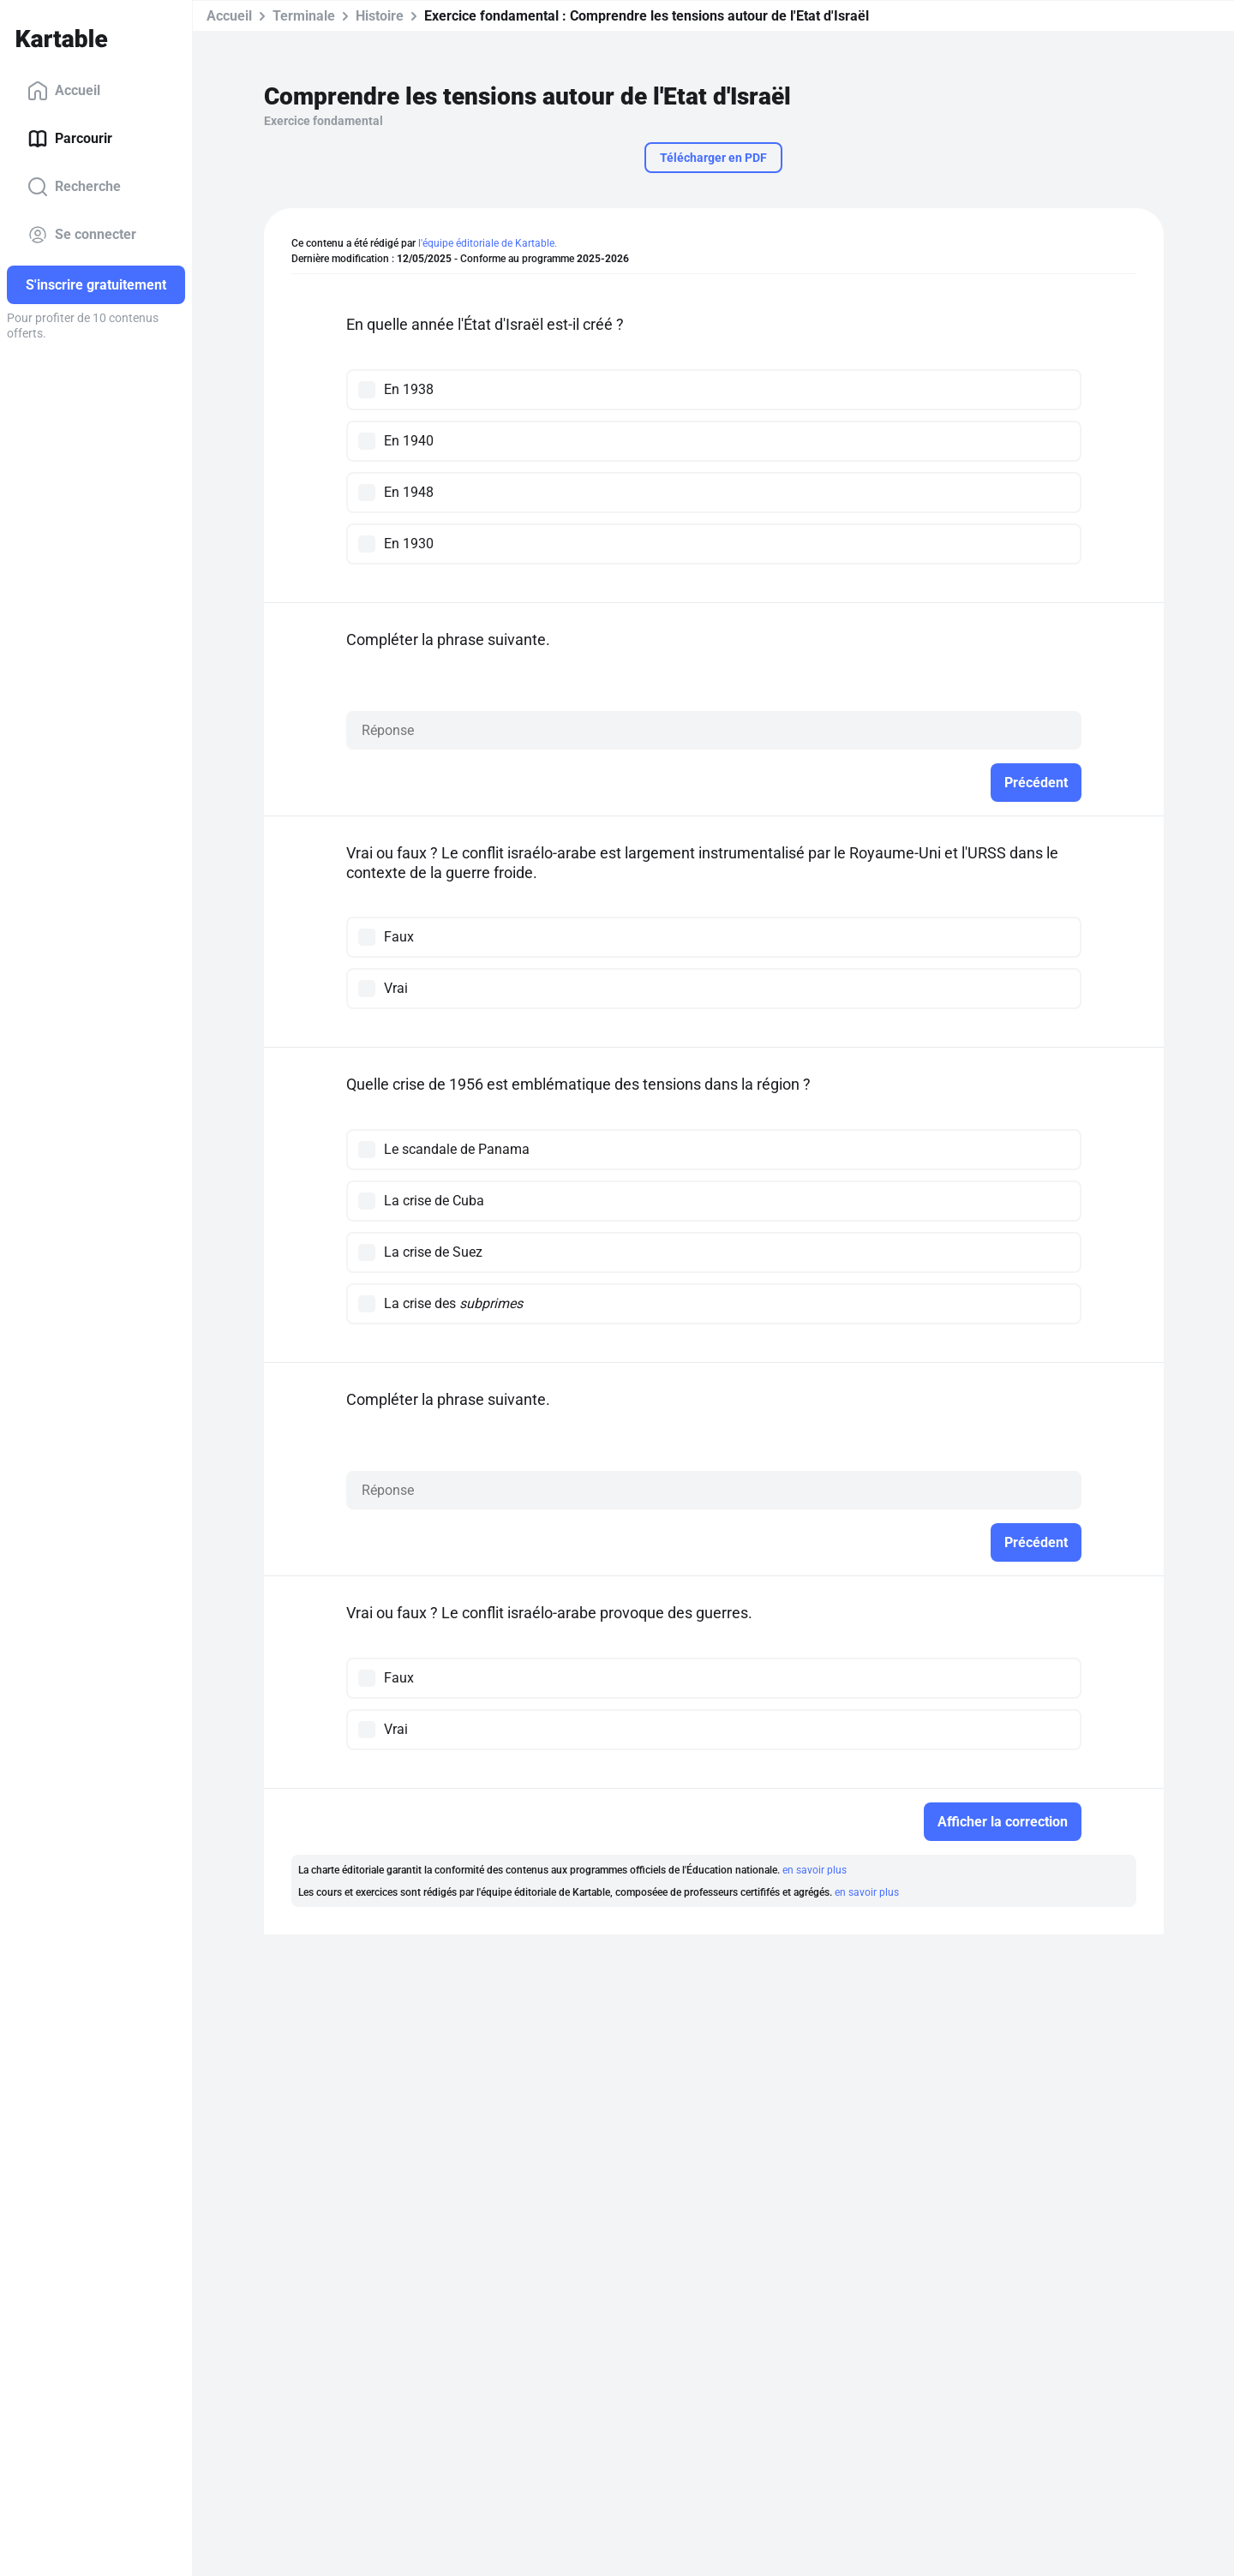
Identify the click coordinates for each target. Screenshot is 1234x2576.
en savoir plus (814, 1870)
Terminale (304, 16)
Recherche (74, 186)
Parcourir (69, 139)
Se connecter (81, 234)
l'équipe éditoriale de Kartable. (487, 243)
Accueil (63, 91)
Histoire (380, 16)
